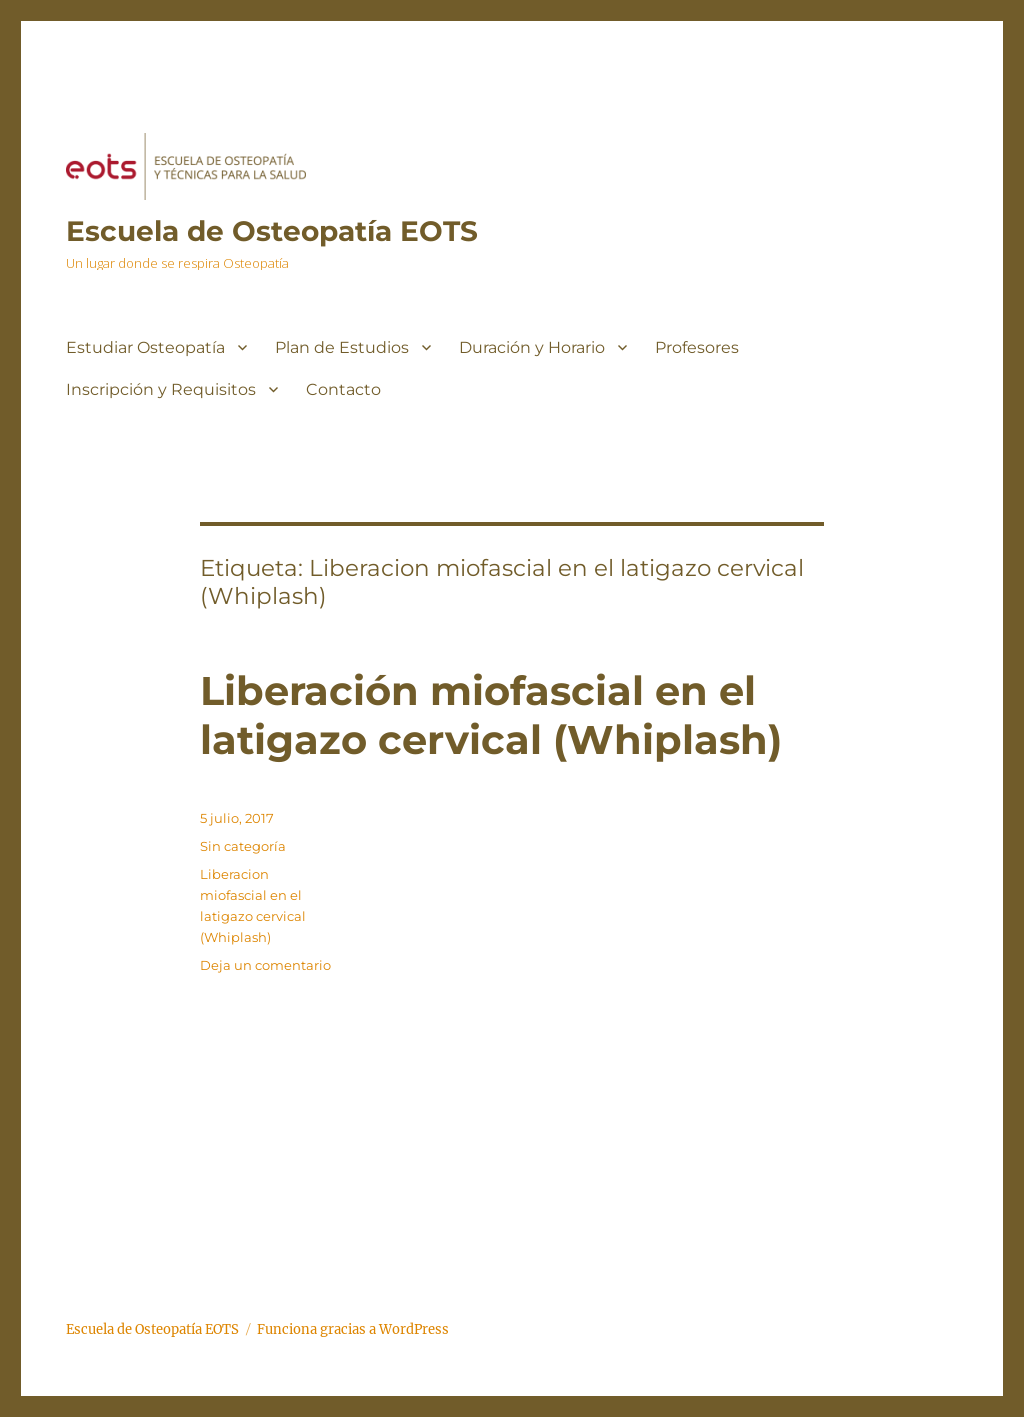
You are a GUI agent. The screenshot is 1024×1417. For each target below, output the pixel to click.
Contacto (343, 389)
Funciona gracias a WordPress (353, 1329)
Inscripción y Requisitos (161, 389)
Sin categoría (243, 846)
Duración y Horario (532, 347)
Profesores (697, 347)
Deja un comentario (265, 965)
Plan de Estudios (342, 347)
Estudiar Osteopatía (145, 347)
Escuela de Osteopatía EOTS (272, 231)
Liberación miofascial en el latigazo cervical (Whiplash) (491, 715)
